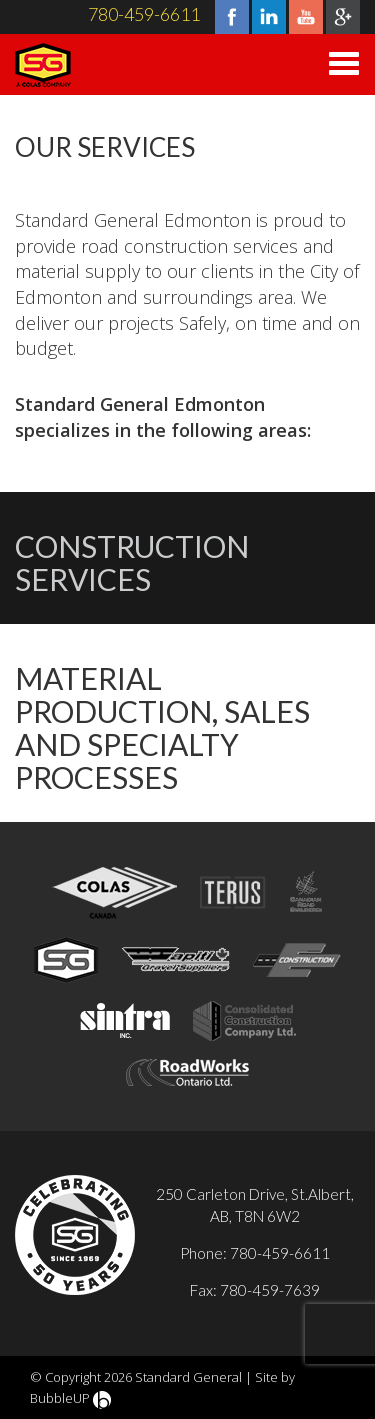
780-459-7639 (270, 1290)
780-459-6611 (144, 14)
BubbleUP (60, 1398)
